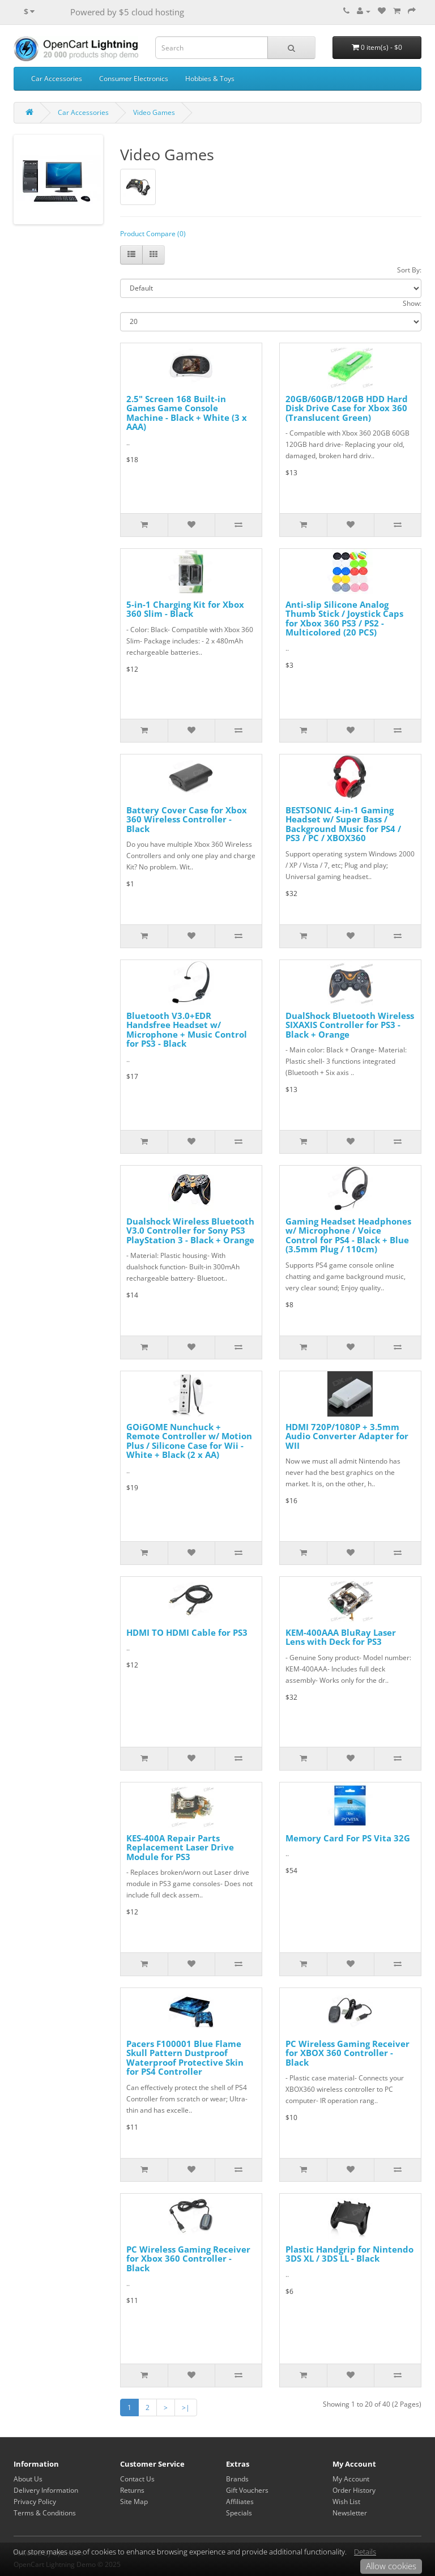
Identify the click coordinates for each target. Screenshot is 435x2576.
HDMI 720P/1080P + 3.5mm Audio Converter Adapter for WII (346, 1436)
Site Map (134, 2501)
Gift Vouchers (247, 2490)
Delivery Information (46, 2490)
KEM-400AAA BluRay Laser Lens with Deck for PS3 (340, 1637)
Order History (354, 2490)
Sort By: (409, 270)
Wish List (346, 2501)
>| (186, 2407)
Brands (237, 2479)
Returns (132, 2490)
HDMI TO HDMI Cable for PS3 (187, 1632)
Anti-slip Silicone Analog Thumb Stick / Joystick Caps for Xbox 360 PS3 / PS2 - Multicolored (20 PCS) (344, 618)
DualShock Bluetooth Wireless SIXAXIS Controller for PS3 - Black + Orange (349, 1025)
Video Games (154, 112)
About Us (28, 2479)
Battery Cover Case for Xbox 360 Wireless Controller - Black (186, 819)
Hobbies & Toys (209, 78)
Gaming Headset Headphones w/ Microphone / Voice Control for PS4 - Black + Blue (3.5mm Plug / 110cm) (348, 1235)
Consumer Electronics (133, 78)
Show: (412, 303)
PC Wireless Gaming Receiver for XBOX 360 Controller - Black (347, 2053)
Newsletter (349, 2513)
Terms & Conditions (45, 2513)
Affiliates (240, 2501)
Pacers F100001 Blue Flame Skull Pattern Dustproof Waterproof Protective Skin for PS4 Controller (185, 2058)
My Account (350, 2479)
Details (365, 2552)
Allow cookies (391, 2565)
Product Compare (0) (153, 233)
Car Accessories (56, 78)
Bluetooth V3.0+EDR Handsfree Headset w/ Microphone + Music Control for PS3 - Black (186, 1030)
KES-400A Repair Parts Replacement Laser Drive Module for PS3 (180, 1847)
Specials (239, 2513)
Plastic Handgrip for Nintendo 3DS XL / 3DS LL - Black (349, 2254)
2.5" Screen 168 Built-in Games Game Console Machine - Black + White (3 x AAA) (186, 413)
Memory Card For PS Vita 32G (347, 1838)
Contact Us (137, 2479)
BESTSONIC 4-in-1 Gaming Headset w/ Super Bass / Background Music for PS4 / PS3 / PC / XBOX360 (343, 824)
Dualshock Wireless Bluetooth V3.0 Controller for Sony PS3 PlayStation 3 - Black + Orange (190, 1231)
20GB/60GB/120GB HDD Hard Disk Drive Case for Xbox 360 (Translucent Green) (346, 408)
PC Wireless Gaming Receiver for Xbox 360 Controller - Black (188, 2259)
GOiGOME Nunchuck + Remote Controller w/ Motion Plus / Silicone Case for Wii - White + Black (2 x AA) (189, 1441)
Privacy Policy (35, 2501)
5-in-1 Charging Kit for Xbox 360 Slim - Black (185, 609)
